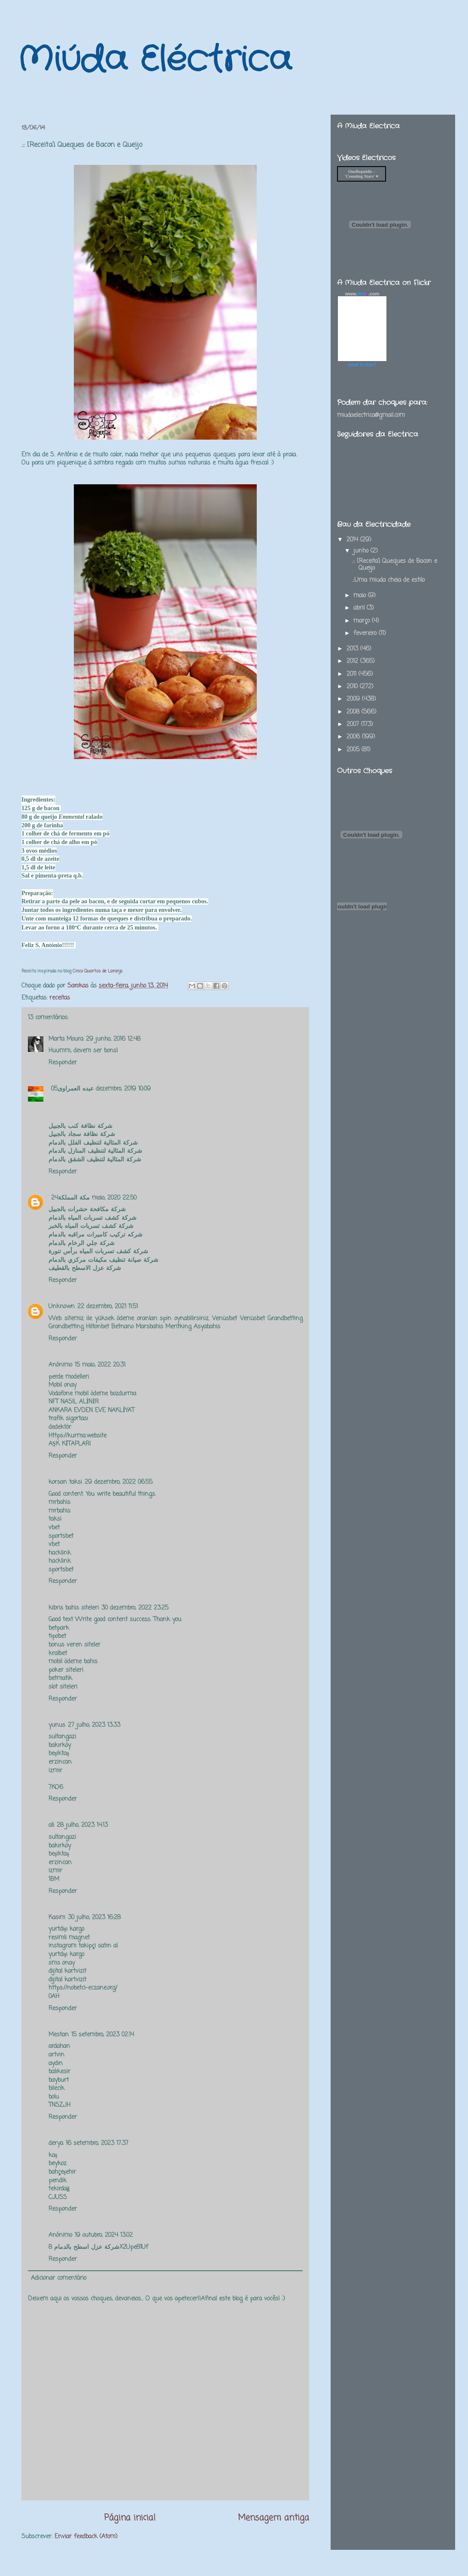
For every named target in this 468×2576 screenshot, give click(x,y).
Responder (63, 1062)
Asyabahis (207, 1326)
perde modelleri (69, 1377)
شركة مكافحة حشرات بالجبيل (88, 1209)
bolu (54, 2097)
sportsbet (61, 1536)
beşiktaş (59, 1753)
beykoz (58, 2163)
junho (362, 551)
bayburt (59, 2080)
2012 (353, 661)
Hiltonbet (97, 1326)
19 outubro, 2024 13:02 (104, 2235)
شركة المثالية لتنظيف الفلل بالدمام (93, 1143)
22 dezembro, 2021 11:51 (107, 1306)
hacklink (60, 1553)
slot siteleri (63, 1687)
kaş (53, 2155)
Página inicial (129, 2518)
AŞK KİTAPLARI (70, 1444)
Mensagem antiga (273, 2518)
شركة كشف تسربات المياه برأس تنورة (98, 1251)
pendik (58, 2180)
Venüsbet (224, 1318)
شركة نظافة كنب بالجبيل (80, 1126)
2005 (354, 749)
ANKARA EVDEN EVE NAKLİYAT (91, 1410)
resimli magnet (69, 1937)
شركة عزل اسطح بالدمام (86, 2247)
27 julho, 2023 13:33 (94, 1725)
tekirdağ (59, 2188)
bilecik (56, 2088)
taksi (55, 1519)
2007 (353, 724)
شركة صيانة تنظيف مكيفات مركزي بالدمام (105, 1260)
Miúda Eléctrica (154, 60)
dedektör (60, 1427)
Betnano (122, 1326)
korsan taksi (65, 1482)
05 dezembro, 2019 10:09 (101, 1089)
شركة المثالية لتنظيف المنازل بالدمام (95, 1151)
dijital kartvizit (67, 1971)
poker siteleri (66, 1670)
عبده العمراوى (76, 1089)
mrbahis (59, 1502)
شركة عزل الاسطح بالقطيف (85, 1268)
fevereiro (366, 633)
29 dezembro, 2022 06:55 (118, 1482)
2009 (354, 699)
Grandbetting (285, 1318)
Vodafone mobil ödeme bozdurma (92, 1393)
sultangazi (62, 1736)
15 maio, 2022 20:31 (100, 1365)
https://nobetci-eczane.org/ (83, 1988)
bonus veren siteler (74, 1644)
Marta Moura (66, 1039)
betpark (59, 1628)
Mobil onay (62, 1385)
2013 (353, 648)
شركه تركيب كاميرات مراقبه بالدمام (97, 1234)
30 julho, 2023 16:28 (94, 1917)
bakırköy (60, 1745)
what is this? (362, 364)
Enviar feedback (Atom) (86, 2536)
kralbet (58, 1653)
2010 (353, 686)
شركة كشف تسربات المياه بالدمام (94, 1218)
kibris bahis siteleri (74, 1608)
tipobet (57, 1636)
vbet (54, 1527)
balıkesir (59, 2071)
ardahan (59, 2046)
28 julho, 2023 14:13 (82, 1825)
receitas (59, 997)
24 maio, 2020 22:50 (94, 1198)
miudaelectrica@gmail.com (371, 415)
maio (360, 595)
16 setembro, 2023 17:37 (97, 2143)
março (362, 621)
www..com (362, 293)
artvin (56, 2055)
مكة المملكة (74, 1198)
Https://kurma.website (77, 1435)
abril (360, 608)
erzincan (60, 1762)
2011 (352, 674)
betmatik (60, 1678)
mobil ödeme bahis (73, 1661)
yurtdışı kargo (66, 1929)
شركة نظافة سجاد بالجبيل (82, 1134)
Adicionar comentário (58, 2278)
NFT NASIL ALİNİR (74, 1401)
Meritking (178, 1326)
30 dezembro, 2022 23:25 (134, 1608)
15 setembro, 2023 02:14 (102, 2034)
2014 (353, 539)
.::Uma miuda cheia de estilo (388, 580)
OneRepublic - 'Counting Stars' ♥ (362, 174)
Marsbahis (149, 1326)
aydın (56, 2063)
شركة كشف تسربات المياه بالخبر (92, 1226)
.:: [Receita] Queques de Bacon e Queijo (394, 565)
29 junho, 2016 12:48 (113, 1039)
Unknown (62, 1306)
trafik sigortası (68, 1418)
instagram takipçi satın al (83, 1945)
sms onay (62, 1963)
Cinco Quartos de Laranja (97, 971)
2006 (354, 736)
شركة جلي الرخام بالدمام (82, 1243)
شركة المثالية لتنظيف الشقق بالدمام (95, 1159)
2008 (354, 712)
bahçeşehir (62, 2172)
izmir (55, 1770)
